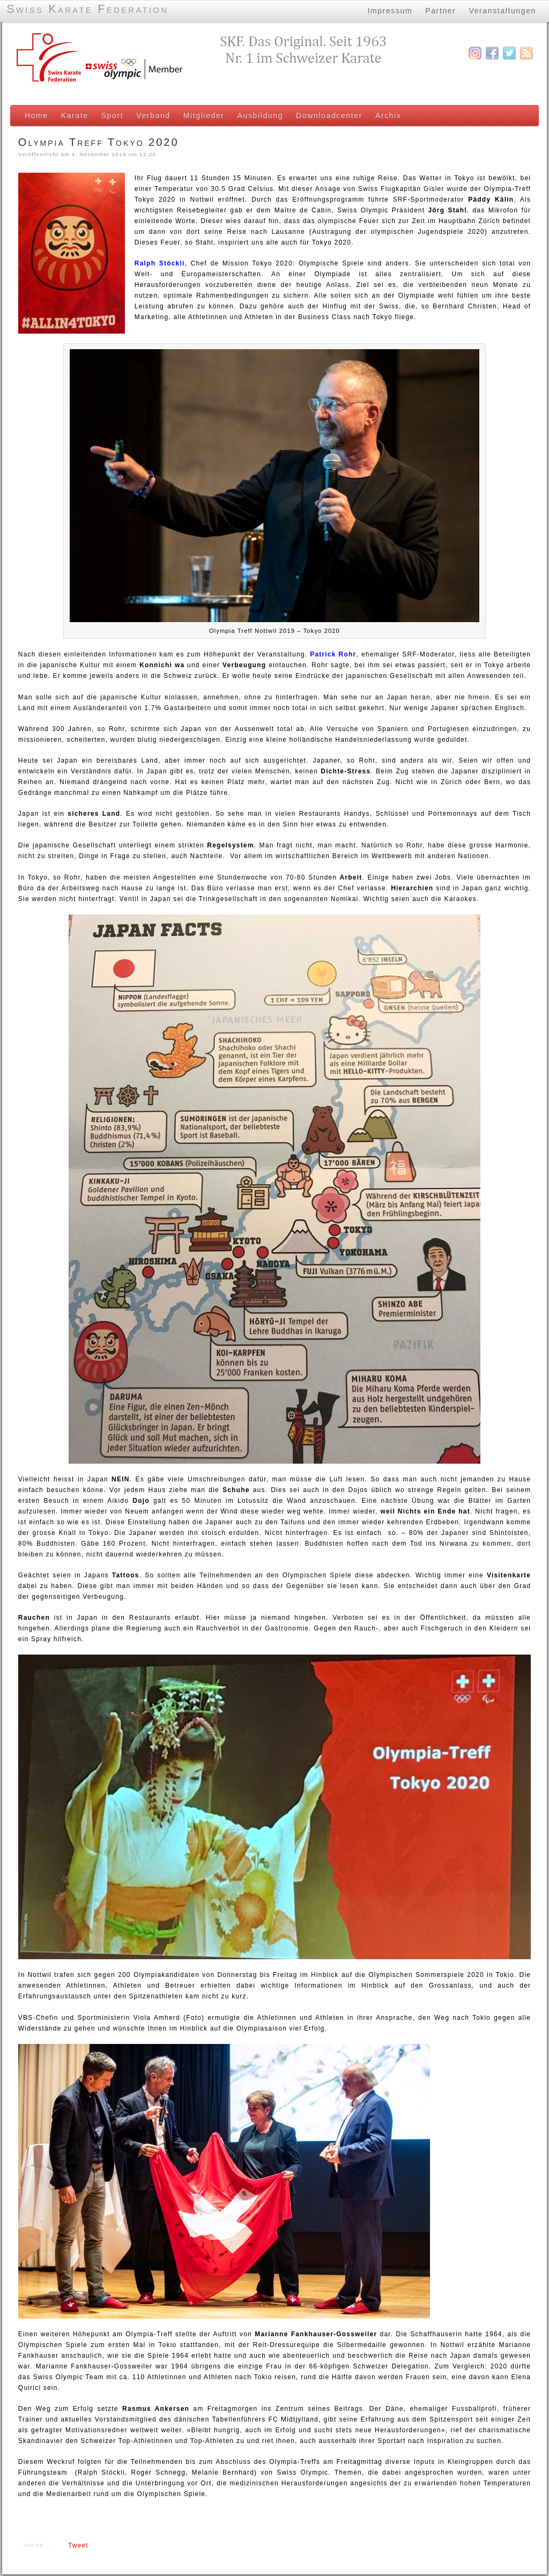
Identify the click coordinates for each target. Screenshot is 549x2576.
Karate (73, 115)
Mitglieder (203, 115)
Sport (111, 115)
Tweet (77, 2546)
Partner (440, 10)
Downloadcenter (328, 115)
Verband (152, 115)
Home (35, 115)
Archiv (387, 115)
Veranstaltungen (503, 10)
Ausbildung (259, 115)
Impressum (389, 10)
